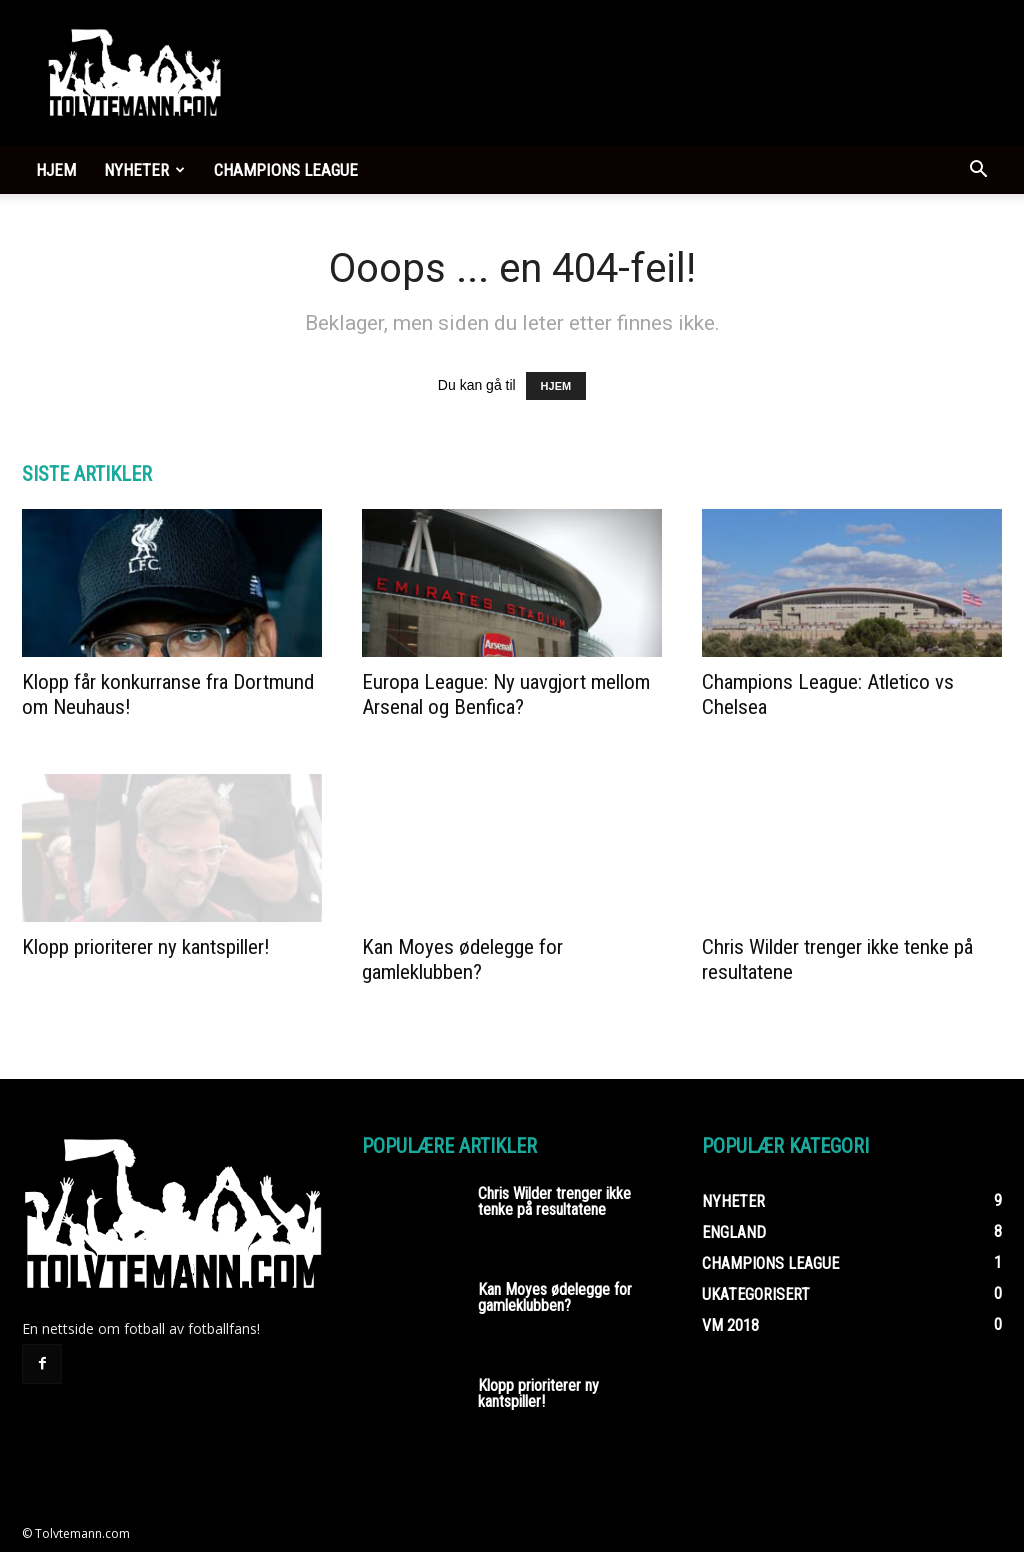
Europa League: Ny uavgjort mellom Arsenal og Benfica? (506, 694)
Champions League (286, 170)
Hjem (56, 170)
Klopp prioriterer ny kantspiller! (146, 947)
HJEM (556, 386)
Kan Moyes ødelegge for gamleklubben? (462, 959)
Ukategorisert (756, 1294)
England (734, 1232)
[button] (978, 171)
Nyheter (144, 170)
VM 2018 (730, 1325)
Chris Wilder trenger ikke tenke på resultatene (554, 1201)
